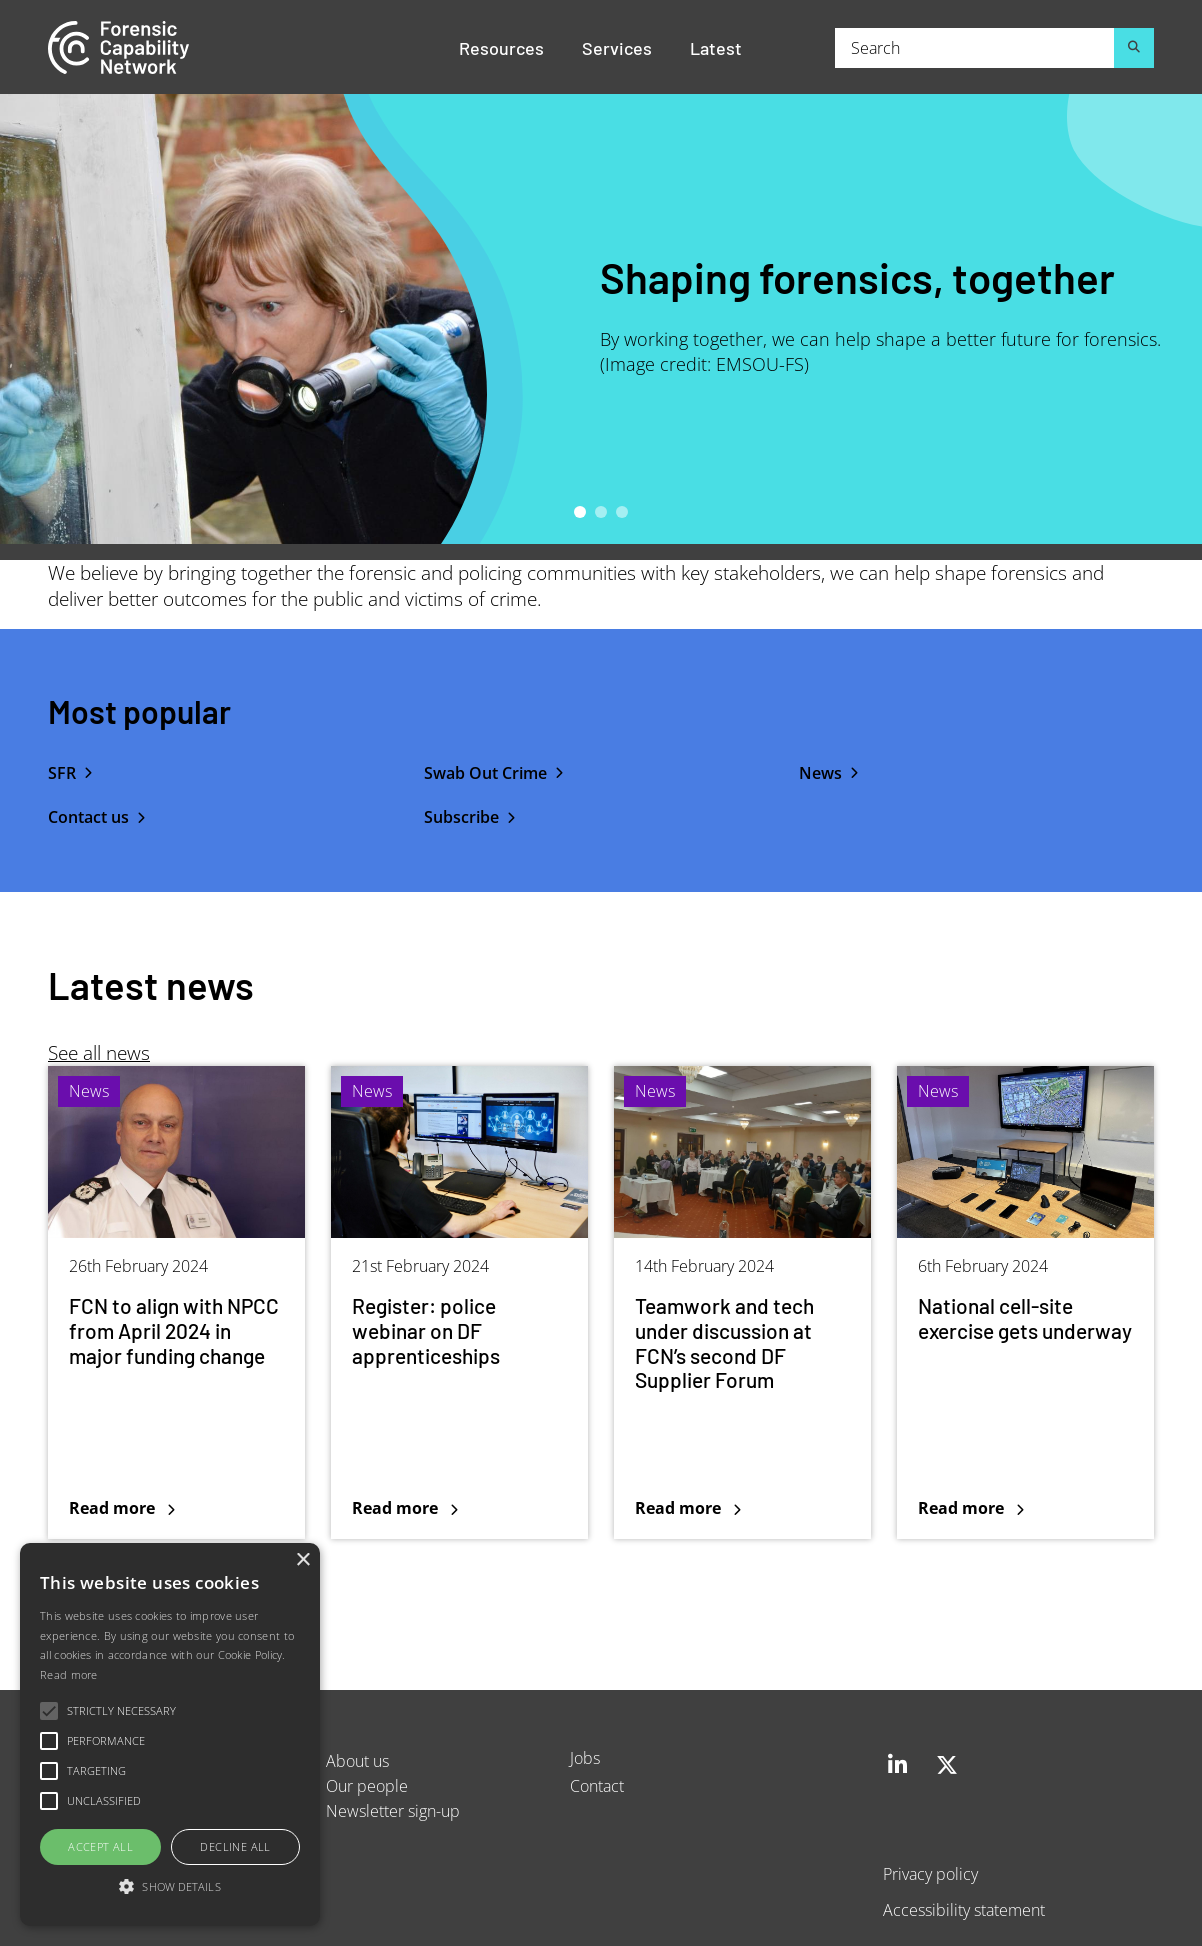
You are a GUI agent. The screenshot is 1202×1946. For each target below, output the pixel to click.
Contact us (88, 817)
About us (357, 1760)
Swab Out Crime (485, 773)
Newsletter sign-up (393, 1810)
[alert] (170, 1734)
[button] (170, 1887)
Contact (597, 1785)
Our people (367, 1785)
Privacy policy (930, 1873)
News (820, 773)
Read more (69, 1674)
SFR (62, 773)
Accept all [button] (100, 1846)
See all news (99, 1052)
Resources (501, 47)
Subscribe (461, 817)
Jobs (585, 1757)
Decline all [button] (235, 1846)
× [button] (302, 1560)
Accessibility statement (964, 1909)
